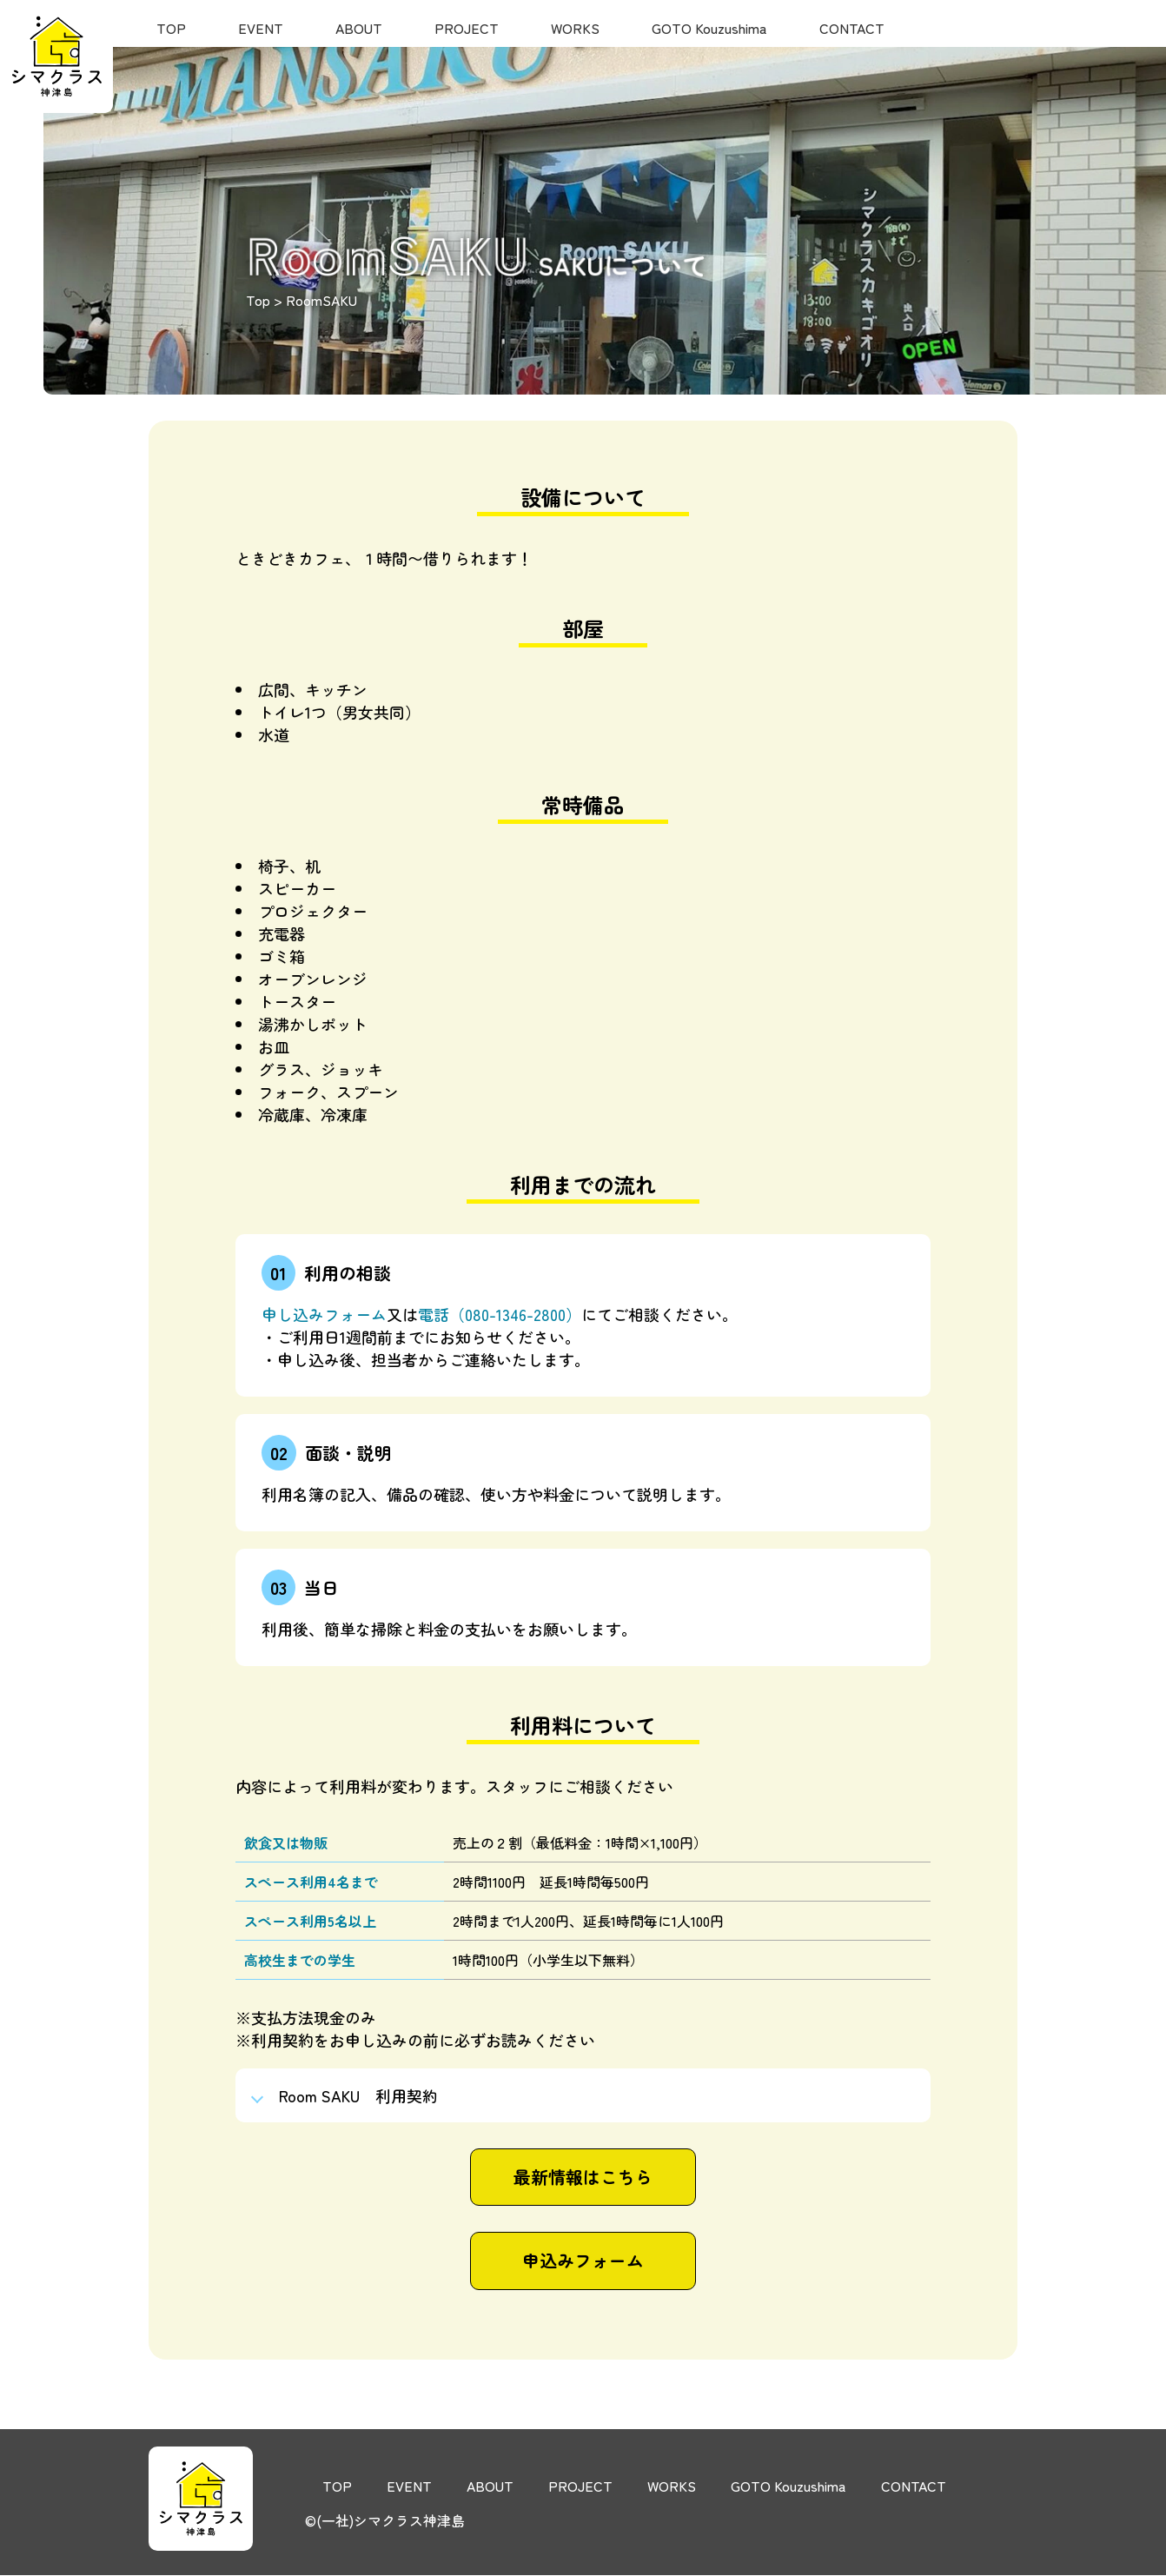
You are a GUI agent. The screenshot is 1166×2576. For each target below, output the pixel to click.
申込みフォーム (583, 2261)
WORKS (575, 27)
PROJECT (466, 27)
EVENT (260, 27)
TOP (171, 27)
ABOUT (358, 27)
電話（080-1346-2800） (499, 1314)
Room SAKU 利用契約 (359, 2095)
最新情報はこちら (583, 2177)
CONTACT (851, 27)
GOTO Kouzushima (709, 27)
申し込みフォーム (324, 1314)
